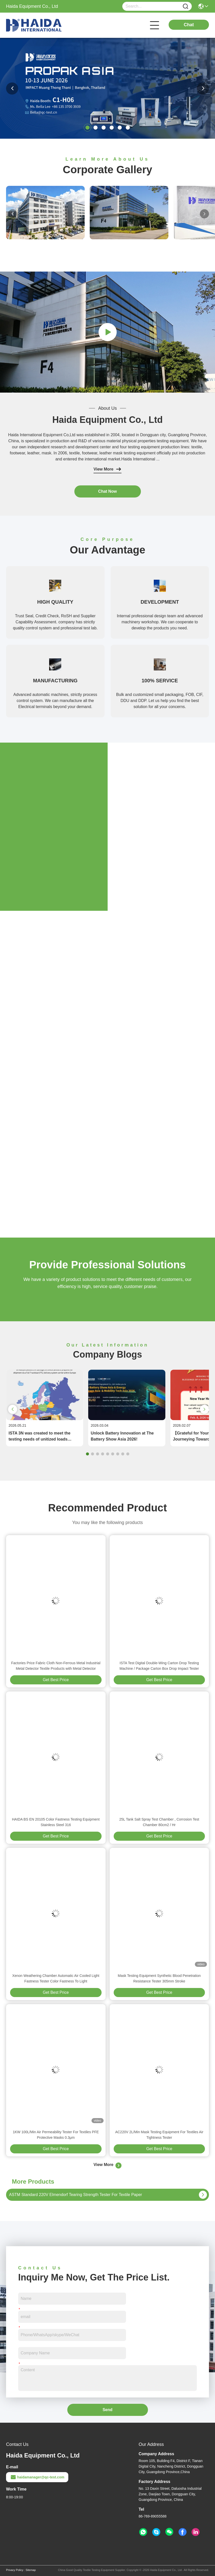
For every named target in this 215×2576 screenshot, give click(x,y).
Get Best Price (56, 1680)
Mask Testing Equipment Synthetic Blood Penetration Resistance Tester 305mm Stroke (159, 1978)
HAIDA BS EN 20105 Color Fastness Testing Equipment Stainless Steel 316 (56, 1822)
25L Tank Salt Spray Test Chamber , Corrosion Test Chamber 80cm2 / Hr (159, 1822)
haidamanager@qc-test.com (37, 2477)
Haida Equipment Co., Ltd (107, 420)
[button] (87, 128)
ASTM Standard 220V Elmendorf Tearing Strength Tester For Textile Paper (75, 2194)
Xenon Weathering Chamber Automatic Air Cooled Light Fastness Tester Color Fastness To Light (55, 1978)
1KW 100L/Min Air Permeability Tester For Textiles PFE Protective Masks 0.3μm (56, 2135)
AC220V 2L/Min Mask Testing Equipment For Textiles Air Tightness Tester (159, 2135)
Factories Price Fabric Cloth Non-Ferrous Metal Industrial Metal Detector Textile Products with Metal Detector (55, 1666)
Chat (189, 24)
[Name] (185, 6)
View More (107, 469)
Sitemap (30, 2569)
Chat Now (107, 491)
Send (107, 2410)
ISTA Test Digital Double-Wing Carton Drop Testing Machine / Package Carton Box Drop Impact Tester (159, 1666)
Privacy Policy (14, 2569)
